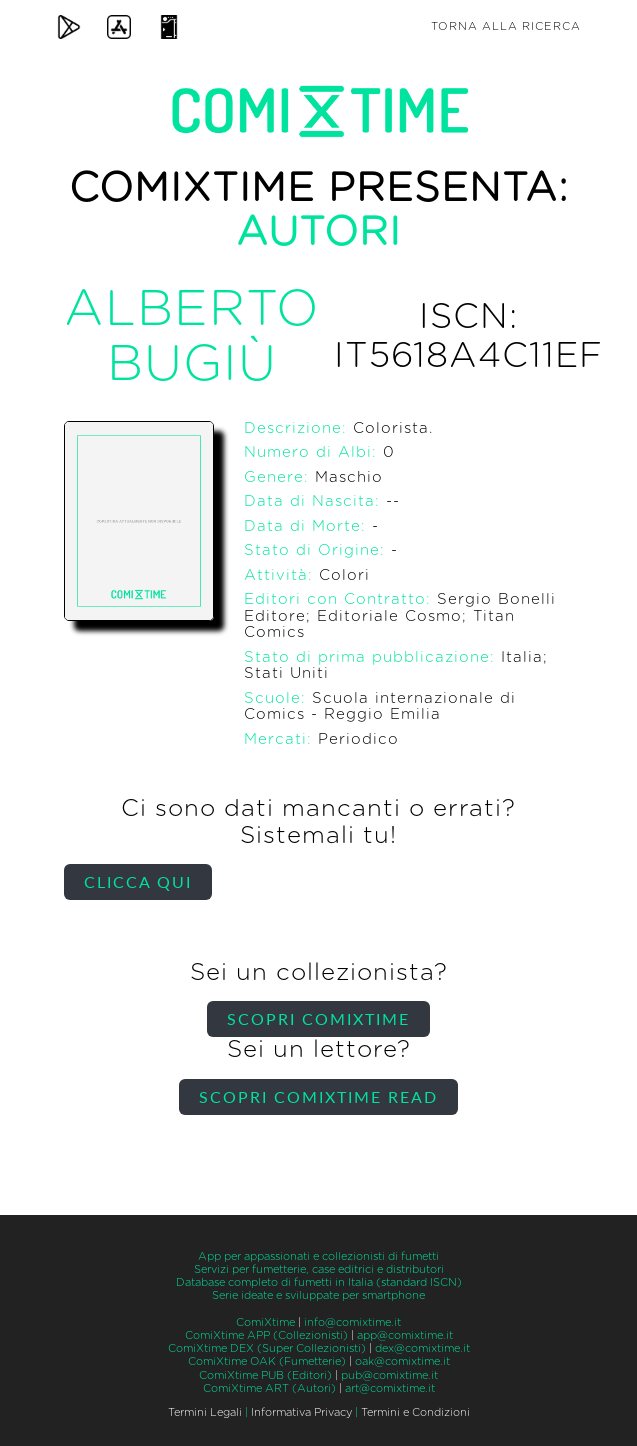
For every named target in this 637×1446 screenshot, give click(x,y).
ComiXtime (265, 1322)
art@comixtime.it (390, 1388)
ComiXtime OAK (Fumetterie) (267, 1361)
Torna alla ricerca (506, 26)
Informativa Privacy (301, 1412)
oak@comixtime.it (402, 1361)
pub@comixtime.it (389, 1375)
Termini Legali (205, 1412)
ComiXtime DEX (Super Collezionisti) (267, 1348)
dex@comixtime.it (422, 1348)
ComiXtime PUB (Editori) (265, 1375)
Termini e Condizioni (415, 1412)
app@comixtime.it (405, 1335)
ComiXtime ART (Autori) (269, 1388)
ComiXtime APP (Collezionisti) (266, 1335)
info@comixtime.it (352, 1322)
